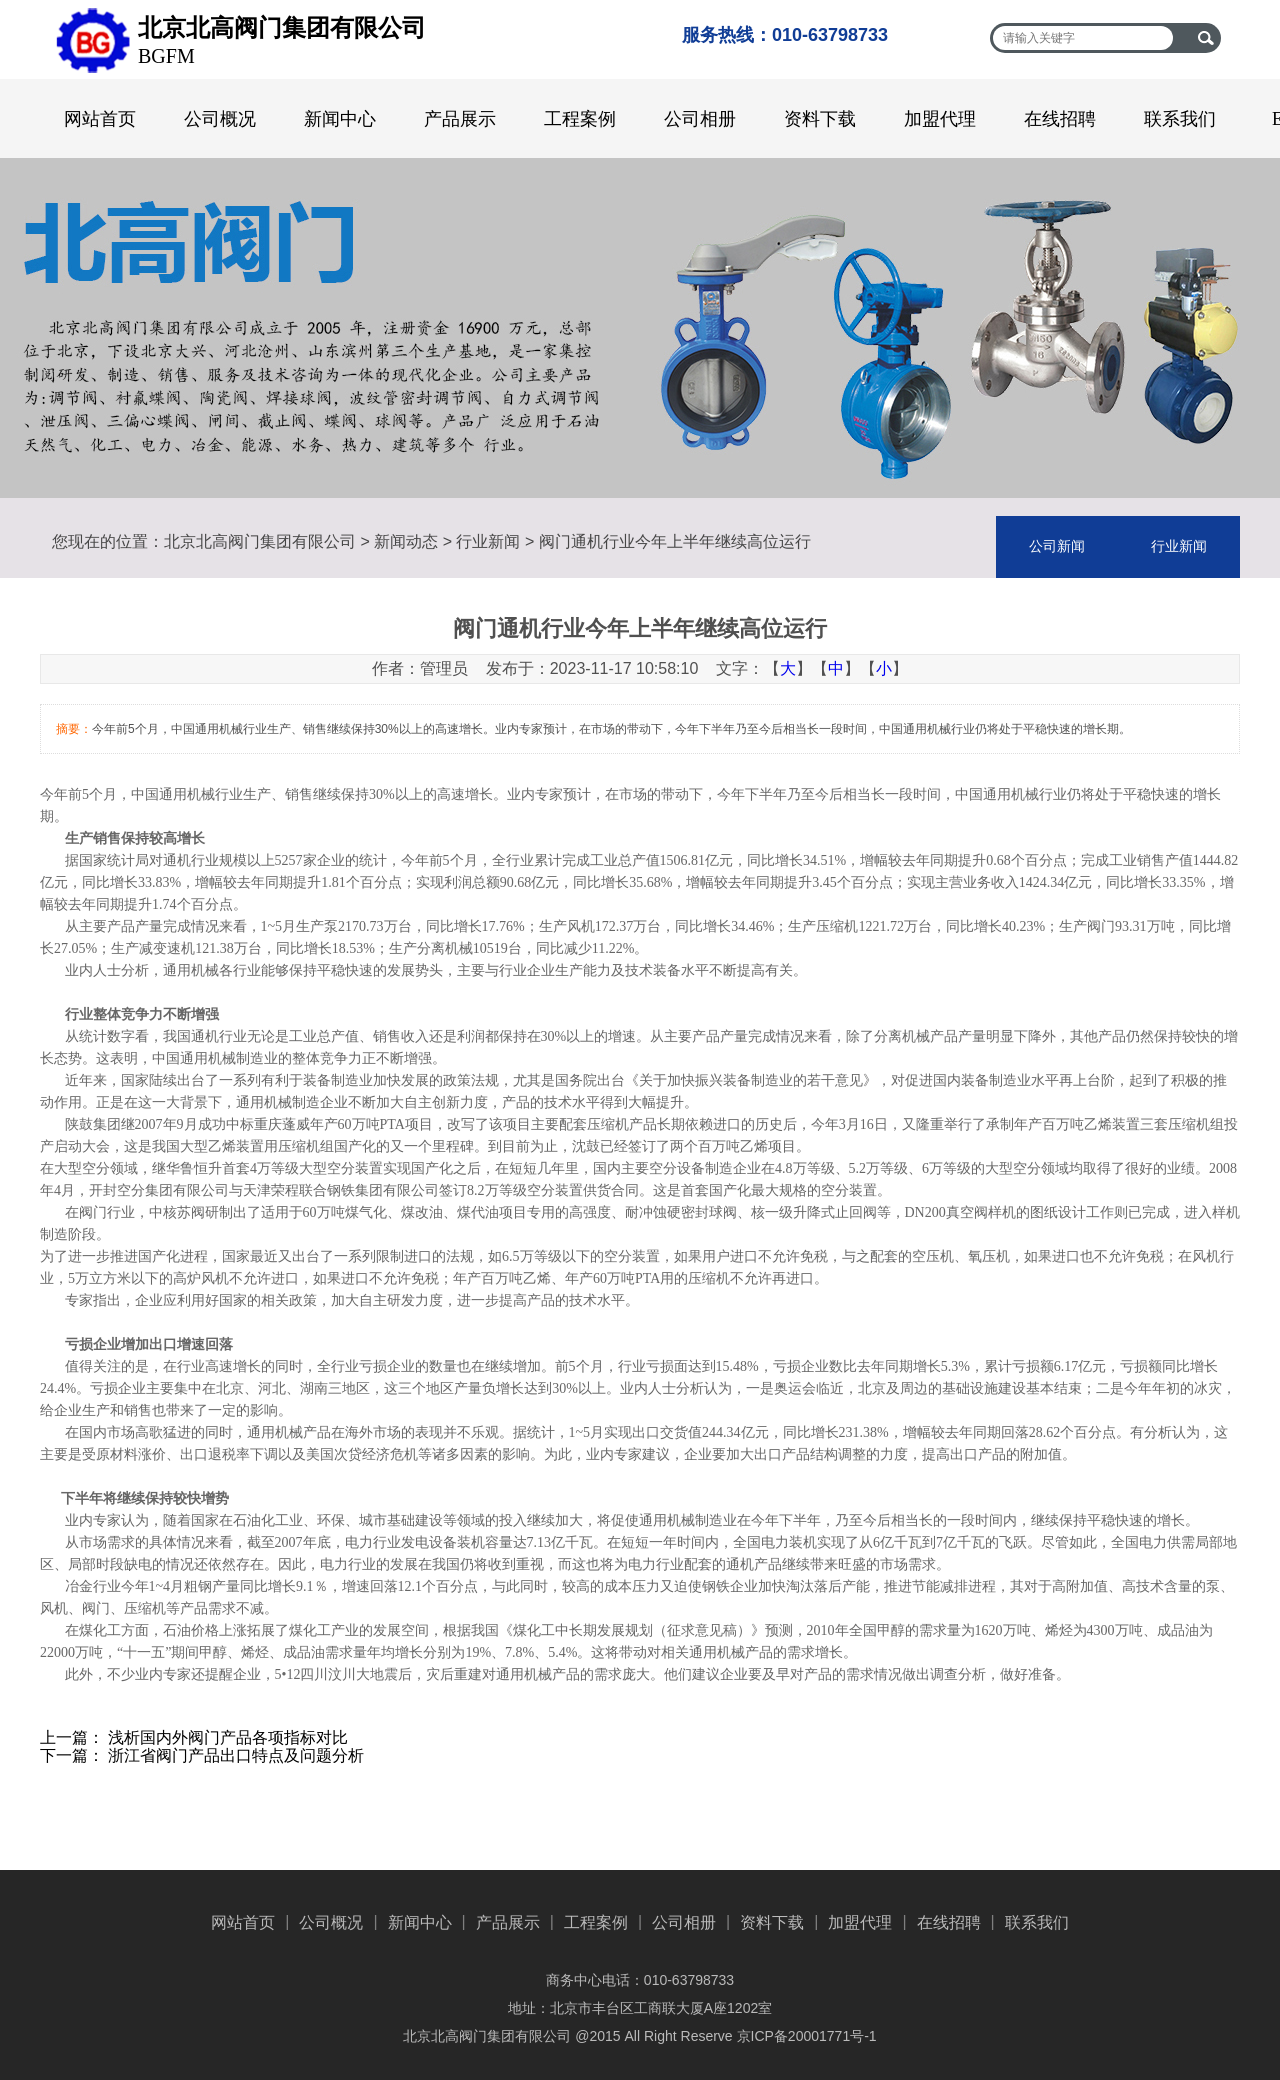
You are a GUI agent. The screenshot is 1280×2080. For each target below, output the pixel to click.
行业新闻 (488, 541)
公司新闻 (1057, 546)
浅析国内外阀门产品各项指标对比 (228, 1737)
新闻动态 (406, 541)
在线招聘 (1060, 119)
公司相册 (700, 119)
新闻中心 (340, 119)
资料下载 (820, 119)
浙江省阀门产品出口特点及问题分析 (236, 1755)
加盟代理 (940, 119)
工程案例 (580, 119)
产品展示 (460, 119)
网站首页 (100, 119)
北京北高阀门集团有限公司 (260, 541)
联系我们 (1180, 119)
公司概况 (220, 119)
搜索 (1205, 38)
